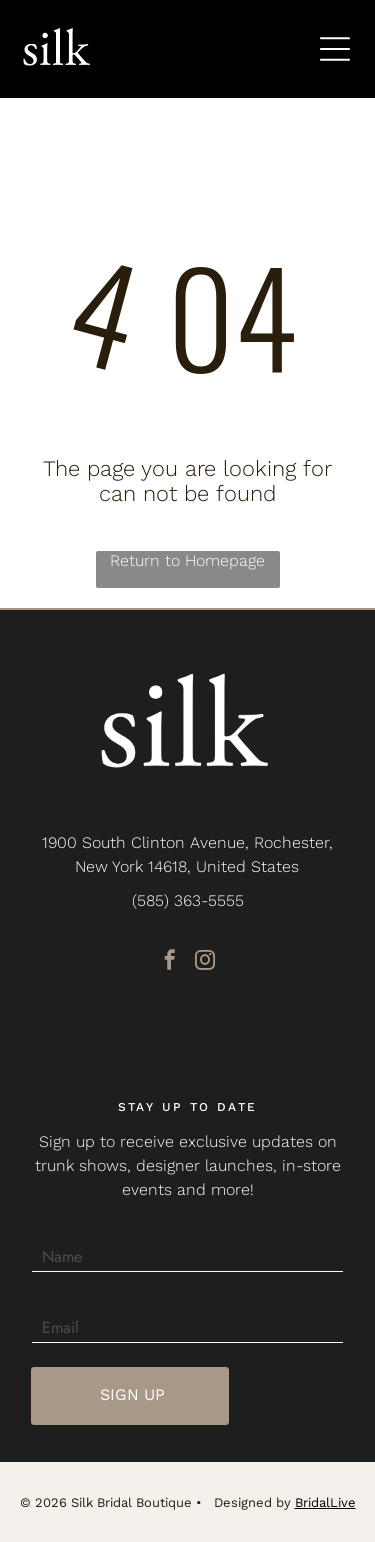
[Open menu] (335, 49)
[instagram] (205, 962)
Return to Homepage (187, 560)
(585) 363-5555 (188, 900)
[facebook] (170, 962)
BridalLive (325, 1502)
